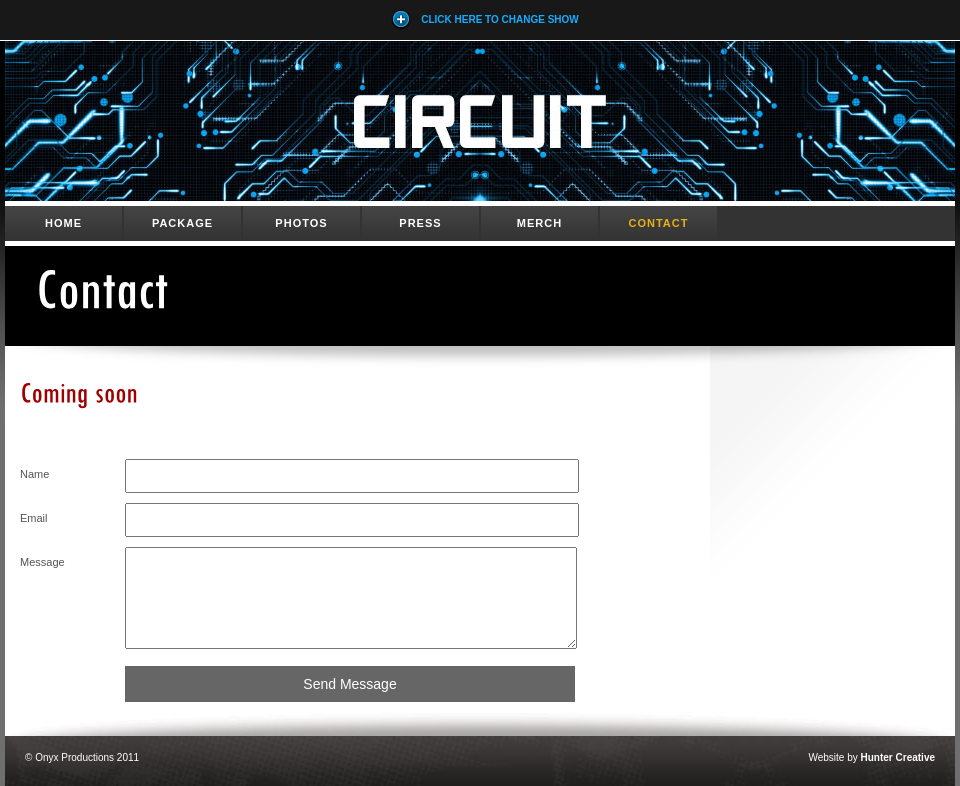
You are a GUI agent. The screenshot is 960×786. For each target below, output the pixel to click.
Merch (539, 223)
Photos (301, 223)
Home (63, 223)
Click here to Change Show (485, 20)
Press (420, 223)
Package (182, 223)
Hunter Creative (898, 757)
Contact (659, 223)
